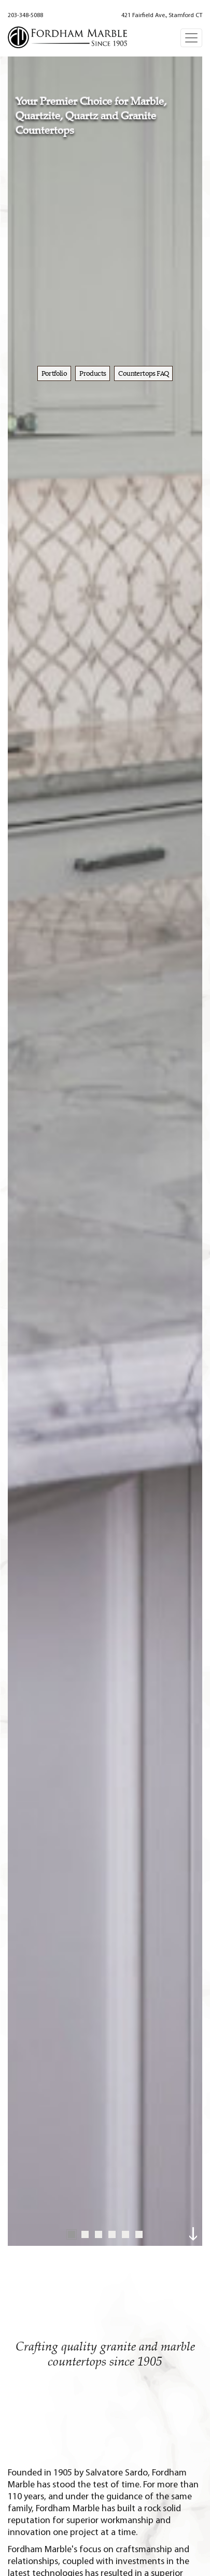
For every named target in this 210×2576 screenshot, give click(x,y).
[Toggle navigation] (191, 38)
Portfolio (54, 373)
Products (92, 373)
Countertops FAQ (143, 373)
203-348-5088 (25, 15)
